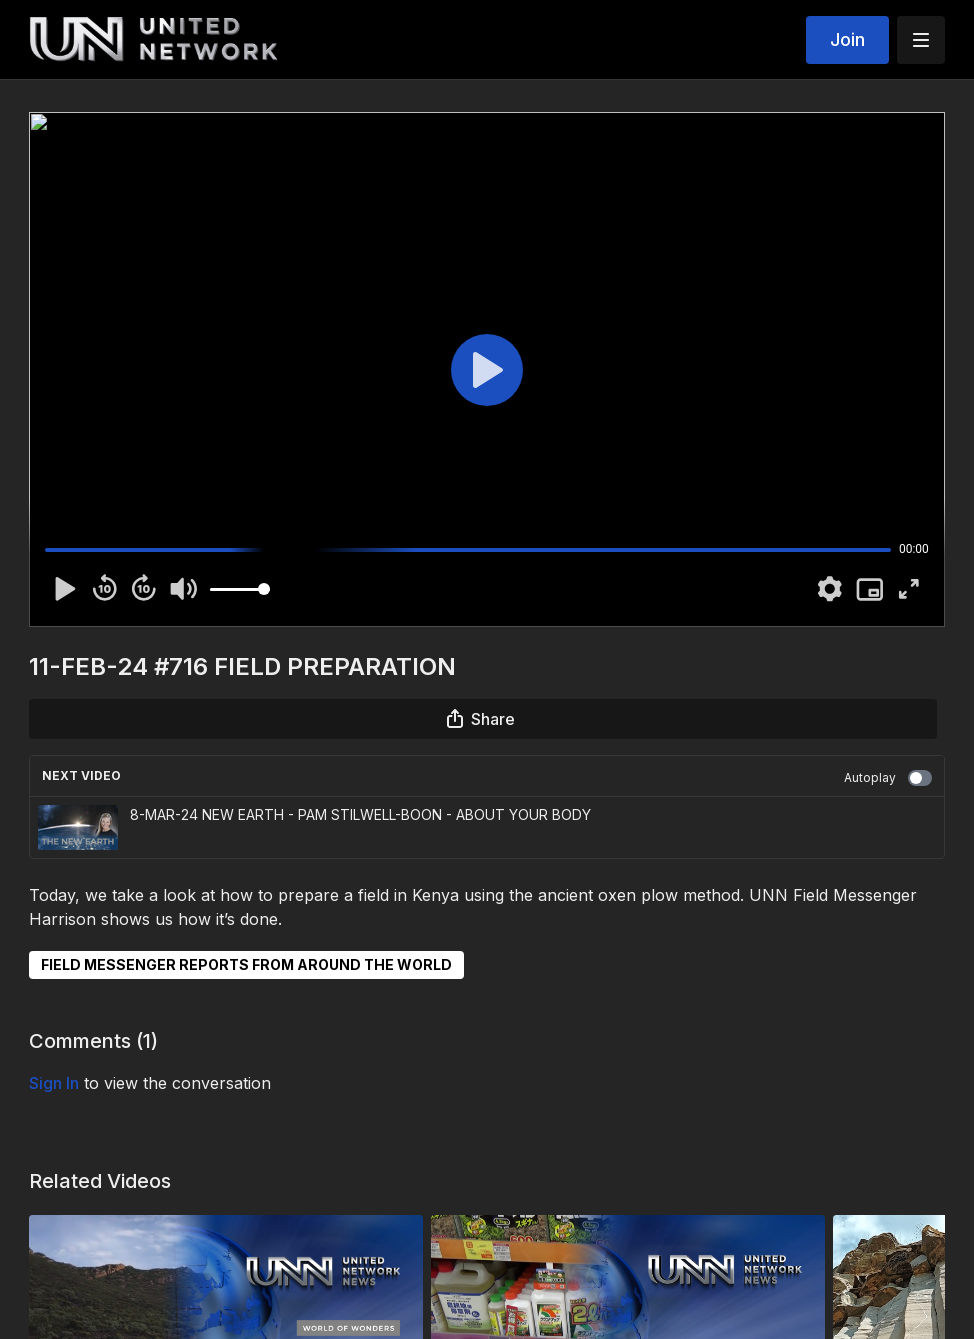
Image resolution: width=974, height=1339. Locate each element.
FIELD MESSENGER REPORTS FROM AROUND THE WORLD (246, 964)
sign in (54, 1083)
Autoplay (888, 778)
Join (847, 39)
